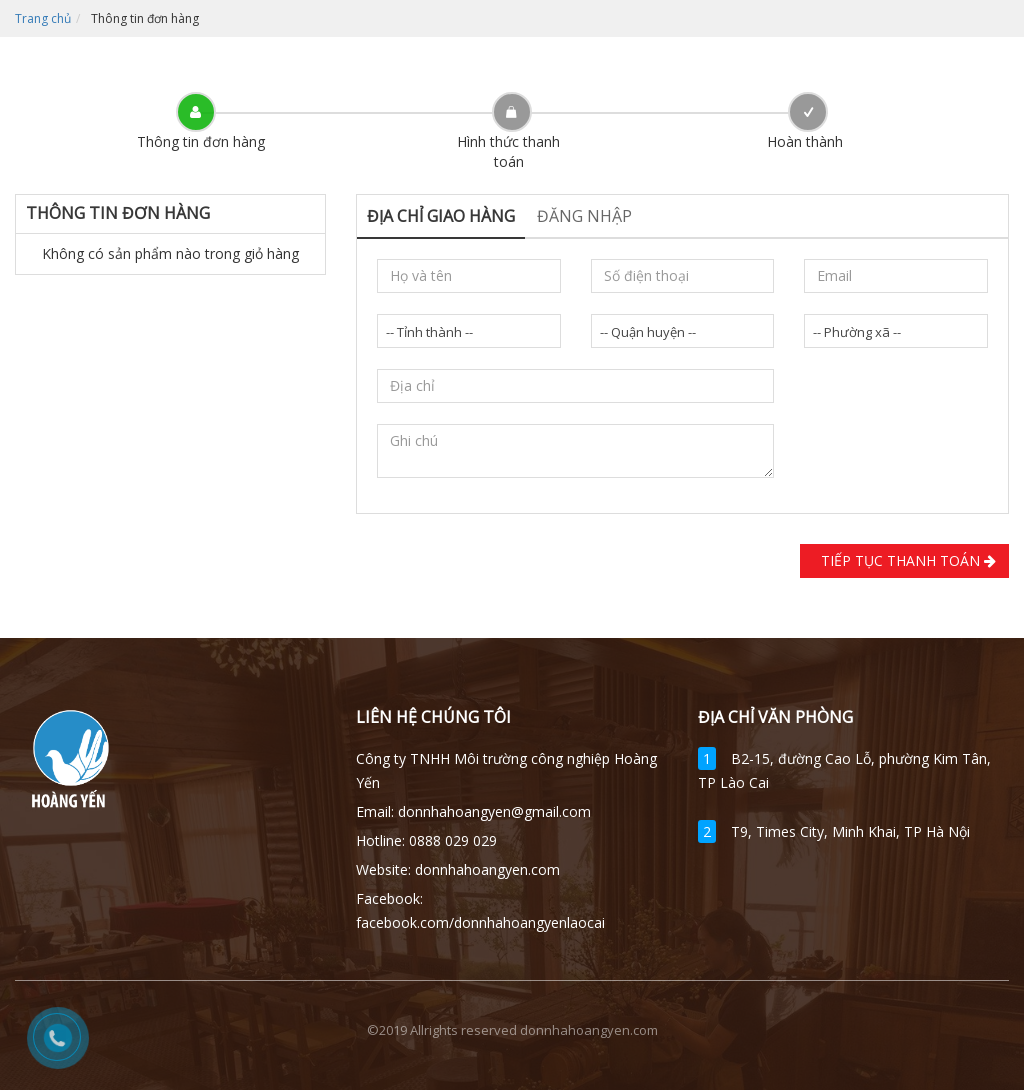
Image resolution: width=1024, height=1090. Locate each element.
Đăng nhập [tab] (584, 216)
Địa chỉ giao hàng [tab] (441, 216)
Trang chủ (43, 18)
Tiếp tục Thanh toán (904, 560)
